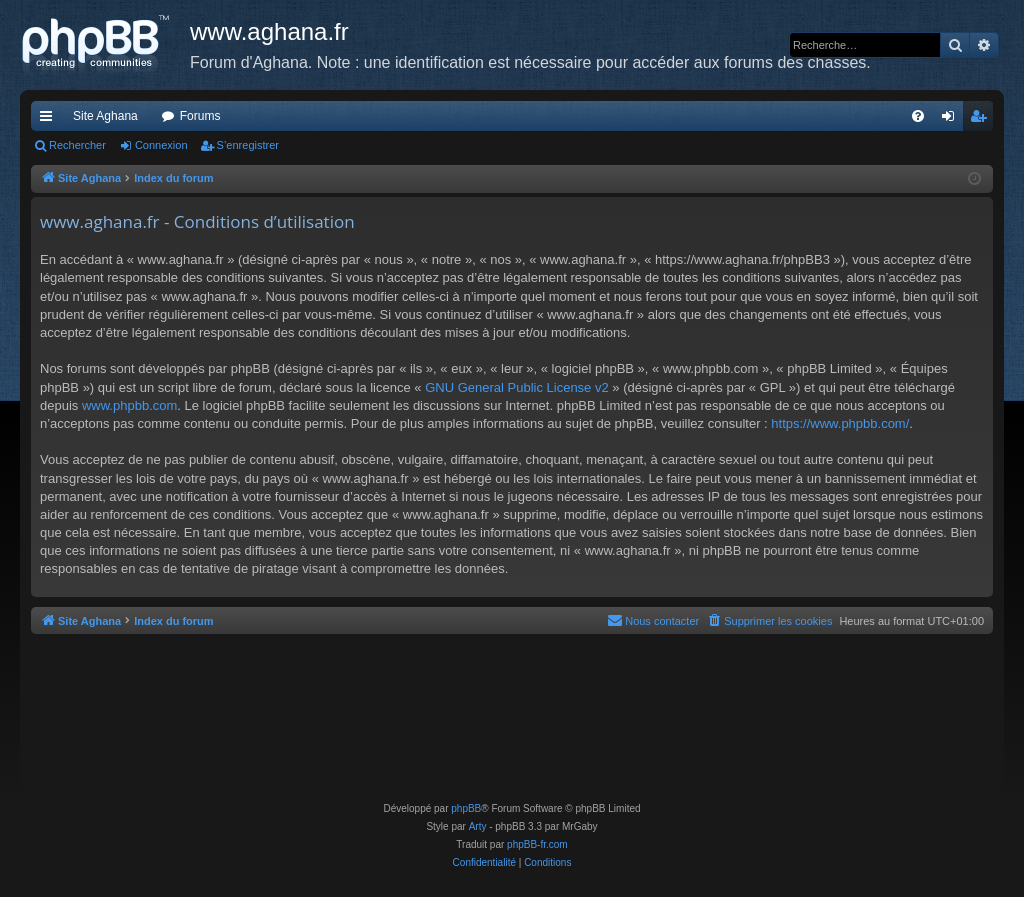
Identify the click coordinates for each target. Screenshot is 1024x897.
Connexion (161, 145)
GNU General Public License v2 (517, 387)
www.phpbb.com (129, 405)
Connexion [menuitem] (952, 120)
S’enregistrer (248, 145)
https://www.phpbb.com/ (840, 423)
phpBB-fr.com (537, 844)
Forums (200, 116)
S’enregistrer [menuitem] (982, 120)
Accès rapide (50, 120)
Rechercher (77, 145)
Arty (478, 826)
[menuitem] (918, 116)
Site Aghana (105, 116)
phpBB (466, 808)
